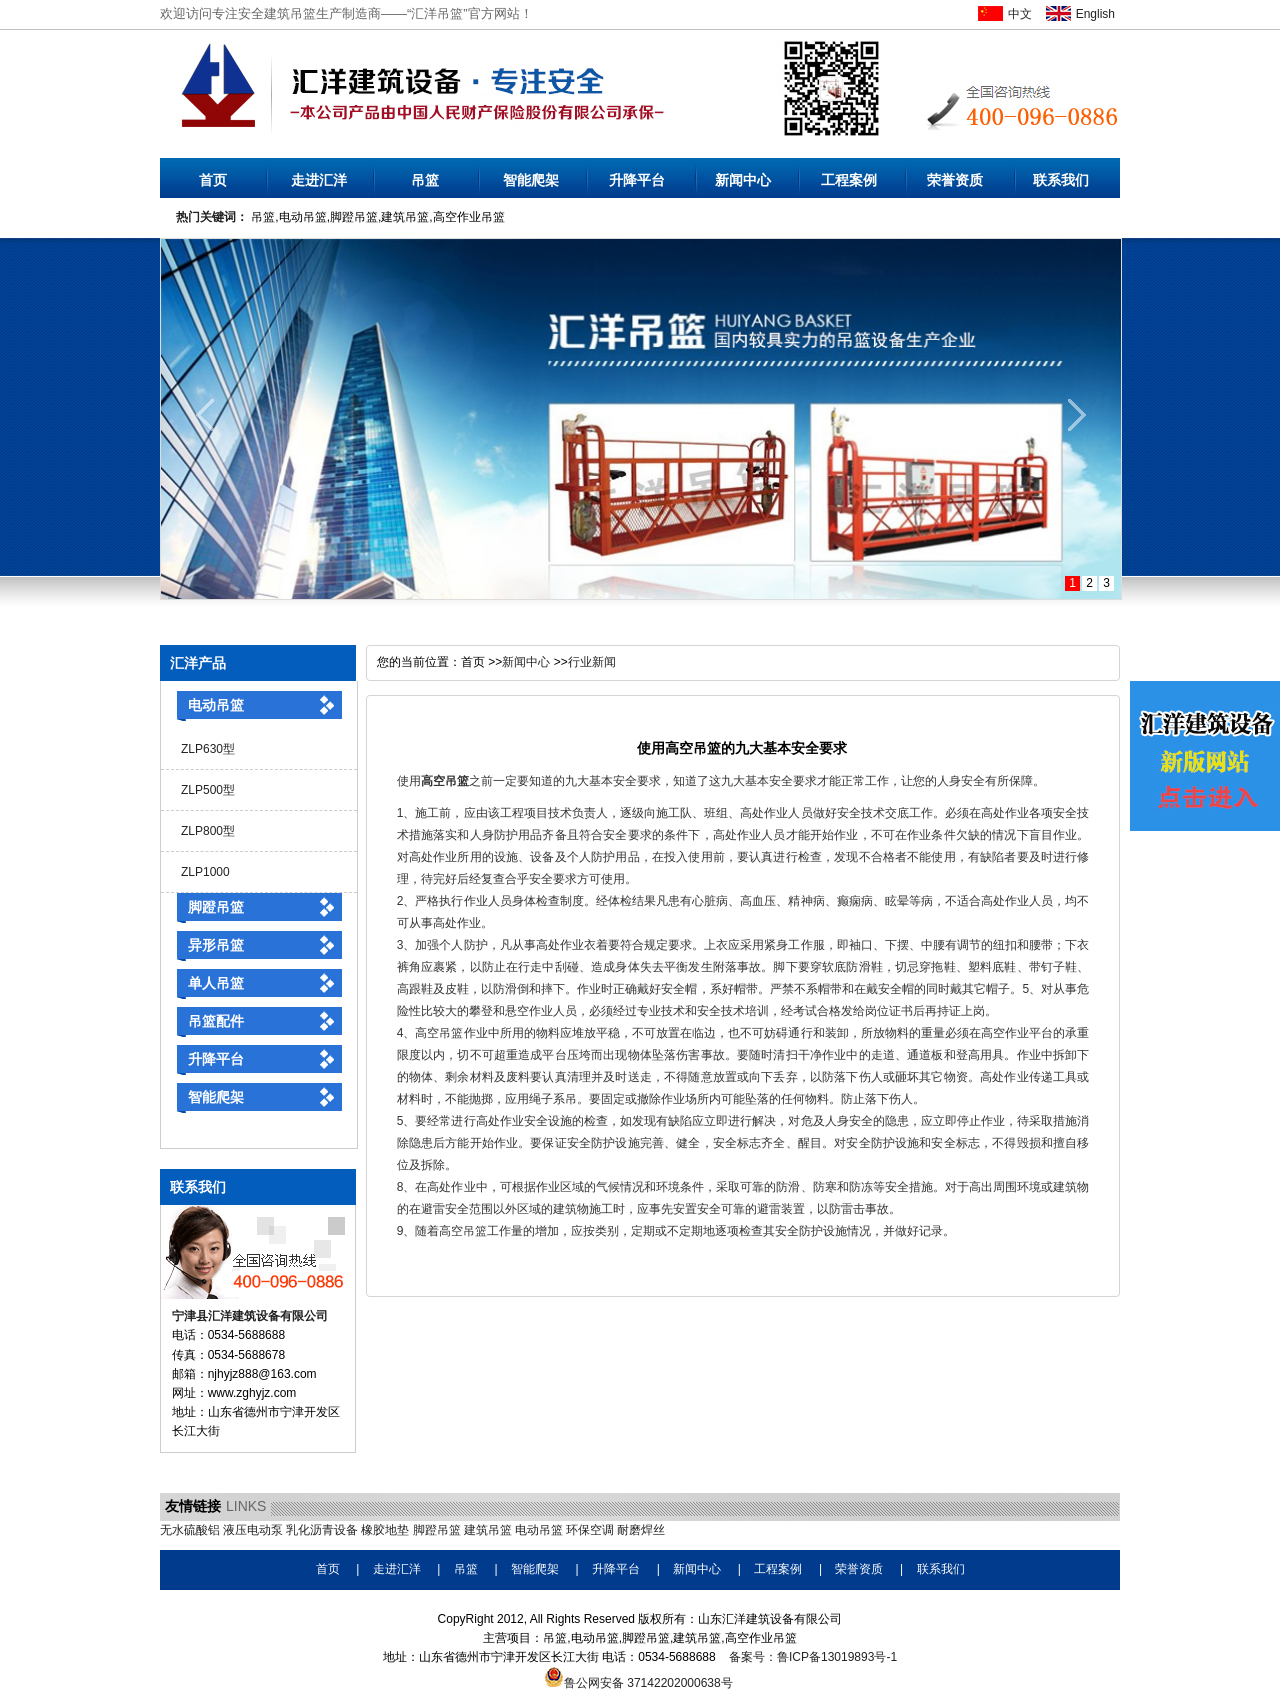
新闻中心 (743, 180)
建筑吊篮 (488, 1530)
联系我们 (1061, 180)
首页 (213, 180)
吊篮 (425, 180)
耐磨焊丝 (641, 1530)
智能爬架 (531, 180)
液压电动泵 (253, 1530)
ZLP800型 (208, 831)
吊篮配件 (216, 1021)
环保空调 (590, 1530)
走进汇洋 (319, 180)
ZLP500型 (208, 790)
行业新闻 (592, 662)
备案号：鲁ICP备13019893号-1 (813, 1657)
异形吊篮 (216, 945)
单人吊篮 (216, 983)
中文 (1020, 14)
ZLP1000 (205, 872)
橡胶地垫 (385, 1530)
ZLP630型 (208, 749)
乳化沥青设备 (322, 1530)
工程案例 (849, 180)
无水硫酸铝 (190, 1530)
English (1095, 14)
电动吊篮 (216, 705)
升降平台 (637, 180)
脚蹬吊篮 (216, 907)
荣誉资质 (955, 180)
